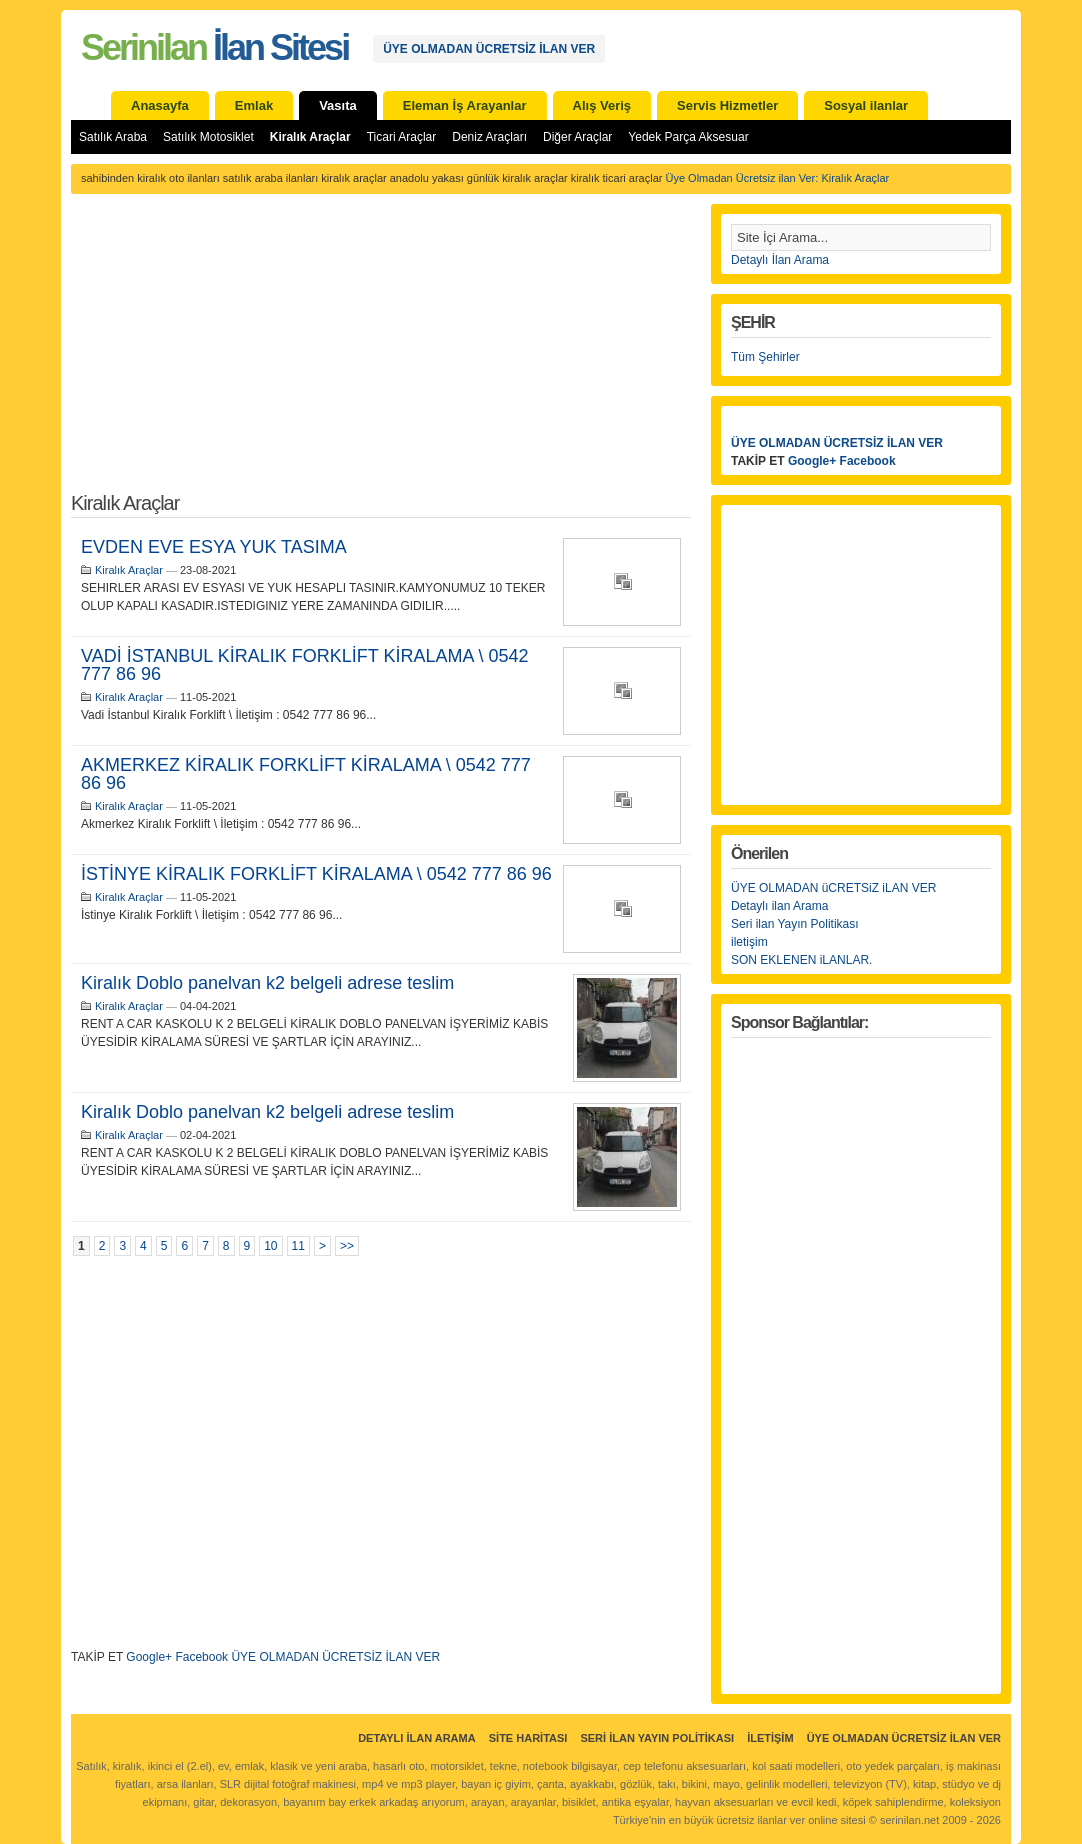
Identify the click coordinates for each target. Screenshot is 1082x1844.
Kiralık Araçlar (310, 137)
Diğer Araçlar (577, 137)
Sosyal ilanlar (866, 105)
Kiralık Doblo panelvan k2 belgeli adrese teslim (267, 983)
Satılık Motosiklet (208, 137)
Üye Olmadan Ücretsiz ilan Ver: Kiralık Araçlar (777, 178)
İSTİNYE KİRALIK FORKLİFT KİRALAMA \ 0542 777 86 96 (316, 874)
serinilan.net (909, 1820)
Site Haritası (528, 1738)
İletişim (770, 1738)
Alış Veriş (602, 105)
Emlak (254, 105)
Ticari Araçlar (402, 137)
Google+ (149, 1657)
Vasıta (338, 105)
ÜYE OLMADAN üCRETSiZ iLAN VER (833, 888)
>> (347, 1246)
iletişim (749, 942)
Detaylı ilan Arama (779, 906)
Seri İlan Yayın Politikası (657, 1738)
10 (270, 1246)
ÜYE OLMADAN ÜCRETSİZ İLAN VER (489, 49)
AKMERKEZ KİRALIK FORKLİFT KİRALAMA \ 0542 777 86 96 (306, 774)
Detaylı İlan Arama (780, 260)
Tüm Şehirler (765, 357)
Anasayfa (160, 105)
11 (298, 1246)
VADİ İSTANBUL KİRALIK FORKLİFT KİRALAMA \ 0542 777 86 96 (305, 665)
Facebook (201, 1657)
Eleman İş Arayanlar (465, 105)
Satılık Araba (113, 137)
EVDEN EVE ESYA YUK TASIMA (214, 547)
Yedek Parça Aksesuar (688, 137)
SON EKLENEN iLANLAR (800, 960)
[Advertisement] (381, 354)
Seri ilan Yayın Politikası (795, 924)
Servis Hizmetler (727, 105)
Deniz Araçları (489, 137)
